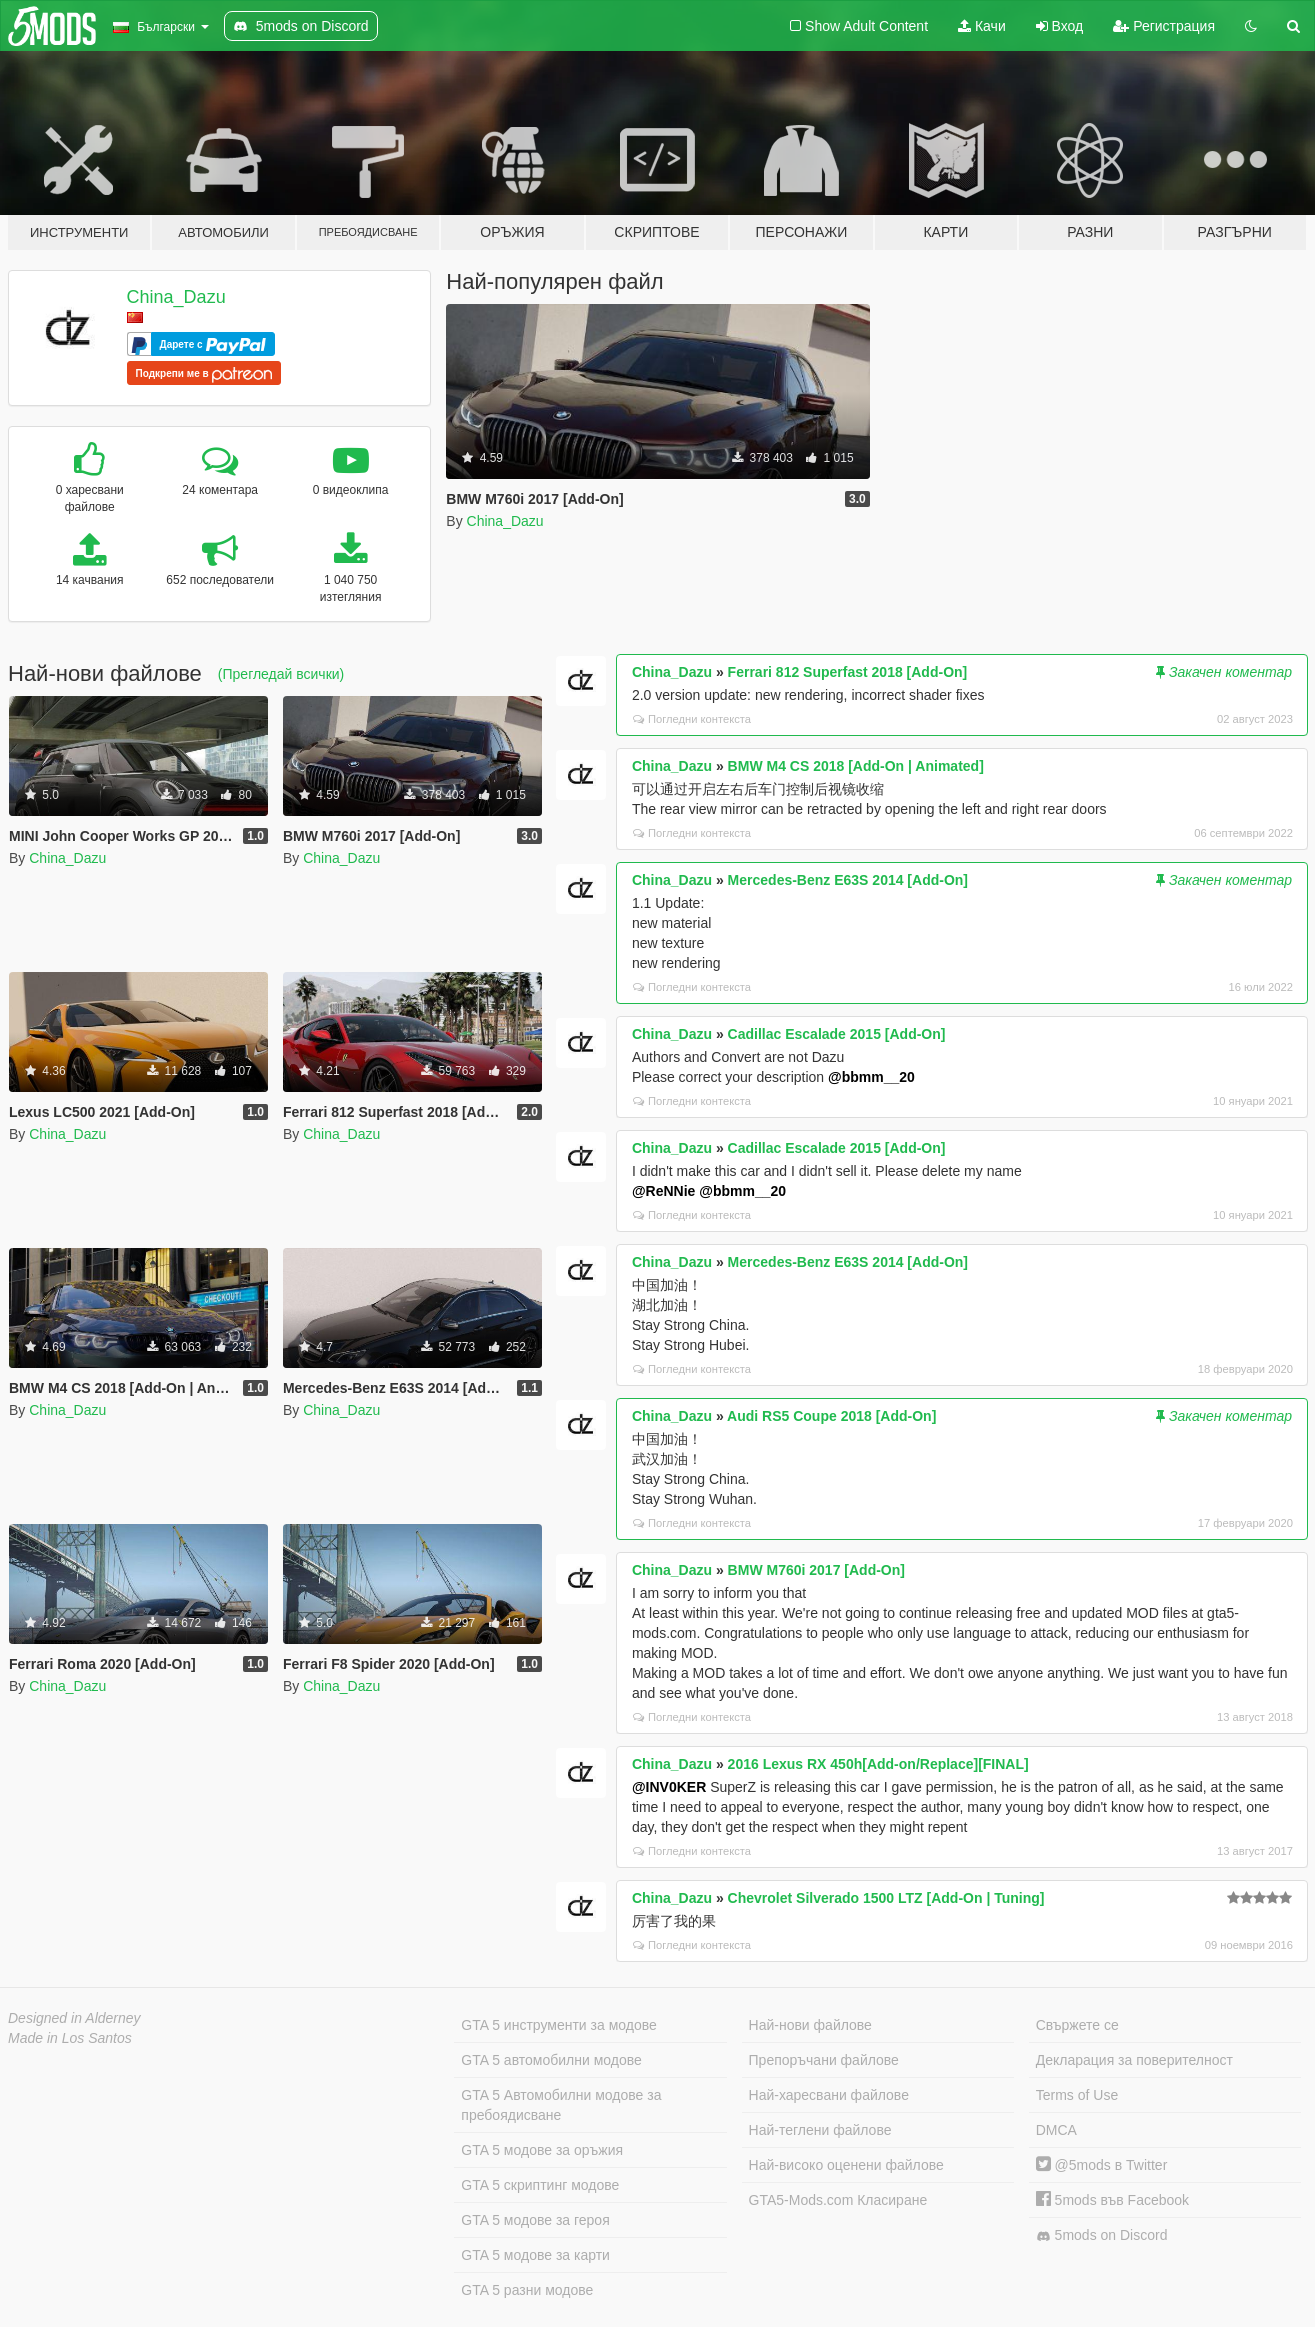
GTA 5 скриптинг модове (540, 2185)
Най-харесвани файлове (829, 2095)
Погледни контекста (692, 719)
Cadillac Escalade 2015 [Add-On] (837, 1034)
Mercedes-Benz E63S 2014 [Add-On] (848, 880)
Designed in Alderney (74, 2018)
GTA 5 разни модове (527, 2290)
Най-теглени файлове (820, 2130)
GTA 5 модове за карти (535, 2255)
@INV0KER (669, 1787)
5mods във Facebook (1112, 2200)
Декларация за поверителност (1134, 2060)
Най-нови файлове (810, 2025)
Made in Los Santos (70, 2038)
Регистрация (1164, 26)
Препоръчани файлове (824, 2060)
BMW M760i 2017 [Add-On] (816, 1570)
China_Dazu (176, 297)
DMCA (1056, 2130)
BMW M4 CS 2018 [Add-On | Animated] (856, 766)
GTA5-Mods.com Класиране (838, 2200)
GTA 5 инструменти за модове (558, 2025)
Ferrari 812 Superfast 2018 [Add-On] (848, 672)
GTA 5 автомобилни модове (551, 2060)
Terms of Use (1077, 2095)
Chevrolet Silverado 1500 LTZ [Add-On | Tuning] (886, 1898)
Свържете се (1077, 2025)
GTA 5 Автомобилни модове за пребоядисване (561, 2105)
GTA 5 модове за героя (535, 2220)
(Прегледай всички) (281, 674)
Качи (982, 26)
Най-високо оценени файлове (846, 2165)
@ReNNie (663, 1191)
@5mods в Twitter (1102, 2165)
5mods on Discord (1102, 2235)
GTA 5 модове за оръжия (542, 2150)
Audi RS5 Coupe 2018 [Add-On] (831, 1416)
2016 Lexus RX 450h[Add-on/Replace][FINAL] (878, 1764)
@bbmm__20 (871, 1077)
